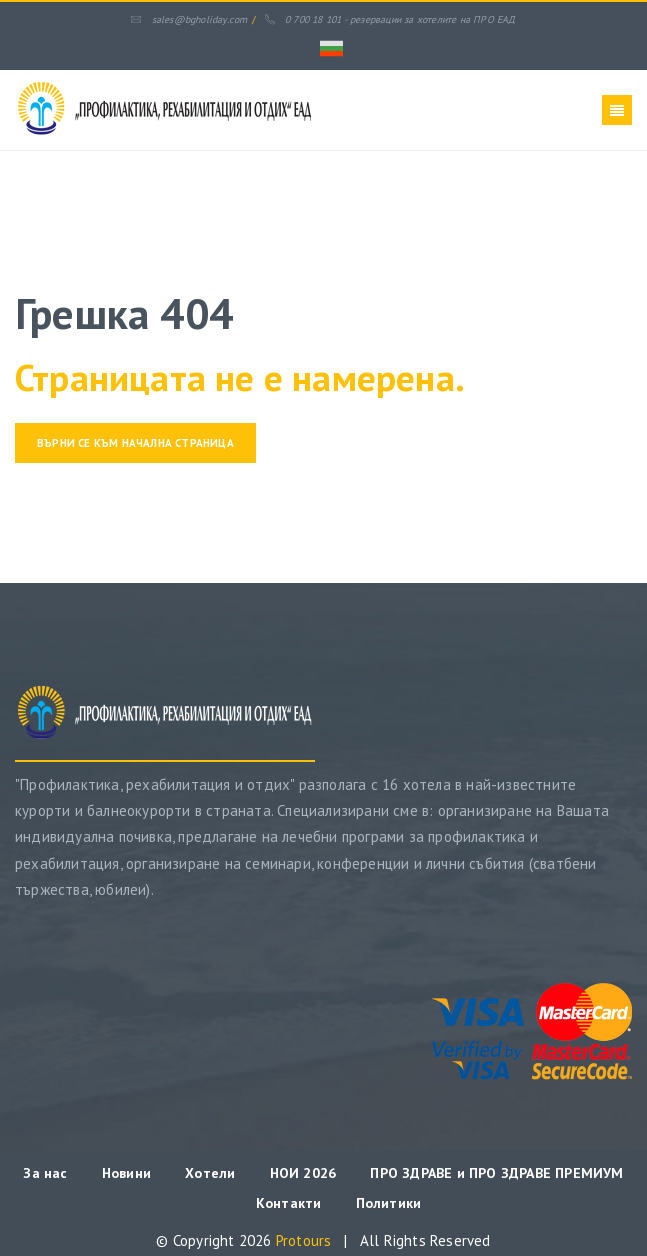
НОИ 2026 (305, 1173)
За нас (45, 1173)
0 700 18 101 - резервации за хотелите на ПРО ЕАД (390, 19)
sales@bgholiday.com (189, 19)
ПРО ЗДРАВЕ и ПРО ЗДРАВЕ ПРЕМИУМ (496, 1173)
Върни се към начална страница (135, 443)
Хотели (210, 1173)
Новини (126, 1173)
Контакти (289, 1203)
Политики (389, 1203)
